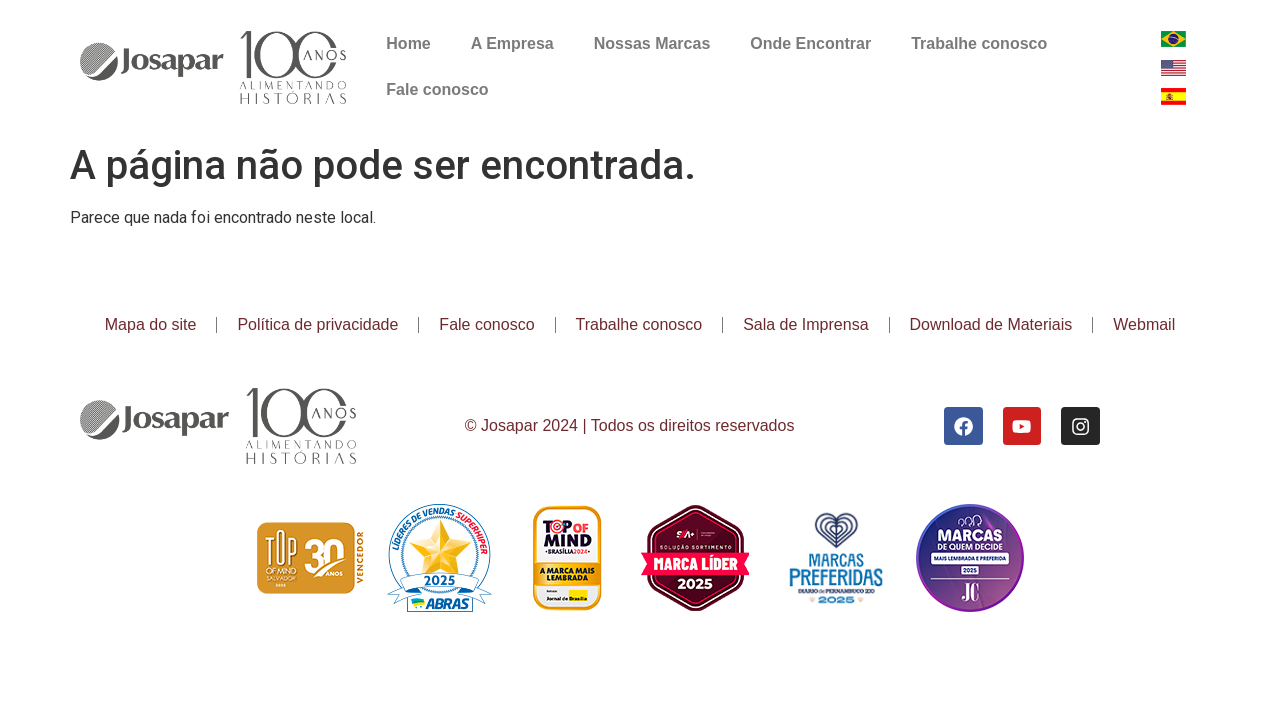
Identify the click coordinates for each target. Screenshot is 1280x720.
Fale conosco (437, 89)
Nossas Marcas (652, 43)
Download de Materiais (991, 324)
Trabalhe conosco (979, 43)
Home (408, 43)
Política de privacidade (317, 324)
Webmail (1144, 324)
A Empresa (512, 43)
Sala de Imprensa (805, 324)
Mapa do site (151, 324)
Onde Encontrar (810, 43)
